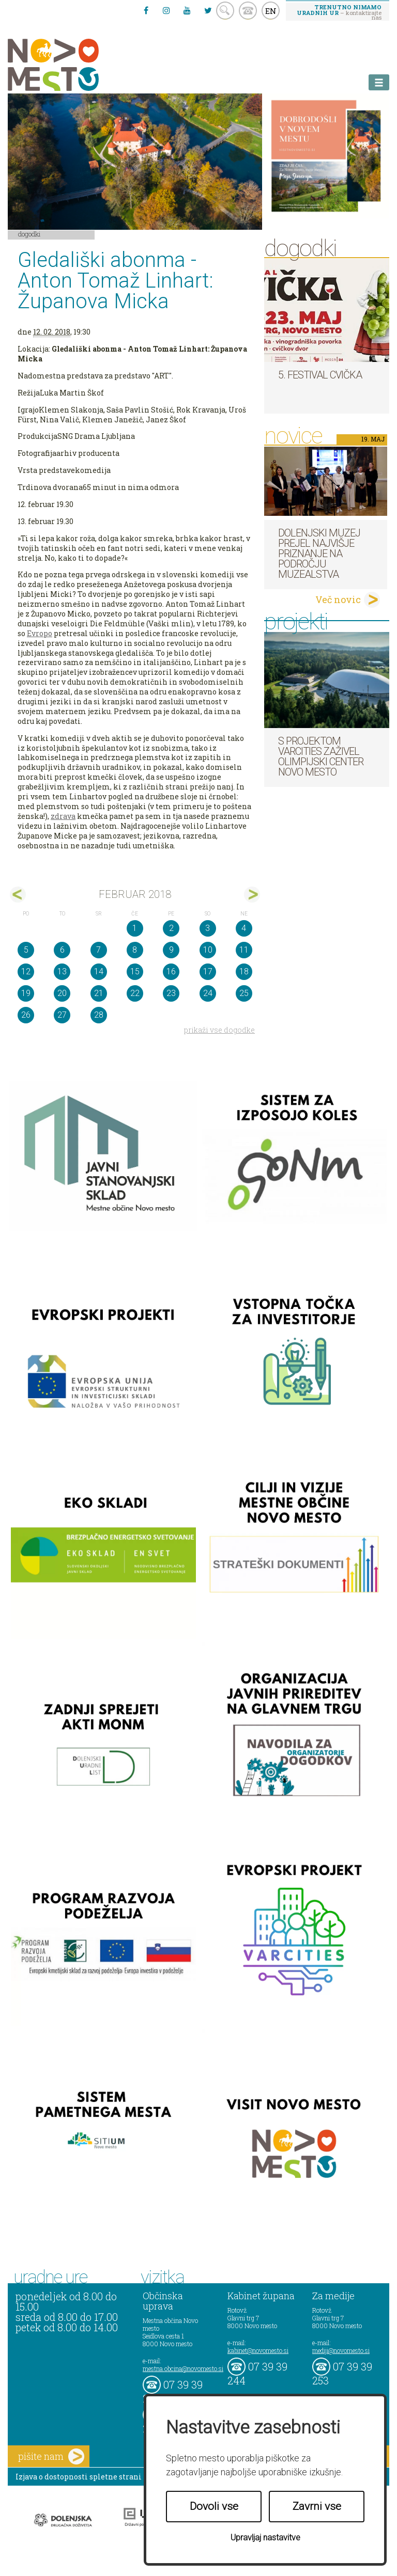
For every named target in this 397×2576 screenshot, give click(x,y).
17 (207, 971)
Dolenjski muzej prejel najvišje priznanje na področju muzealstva (319, 553)
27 (62, 1015)
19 (25, 993)
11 (244, 950)
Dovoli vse (214, 2506)
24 (207, 993)
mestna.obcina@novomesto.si (183, 2368)
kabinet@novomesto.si (257, 2350)
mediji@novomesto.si (341, 2350)
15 (135, 971)
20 (62, 993)
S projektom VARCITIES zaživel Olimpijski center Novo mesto (320, 756)
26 (25, 1015)
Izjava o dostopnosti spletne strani (79, 2477)
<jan (18, 895)
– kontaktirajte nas (339, 12)
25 (244, 993)
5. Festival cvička (320, 375)
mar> (252, 895)
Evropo (39, 633)
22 (135, 993)
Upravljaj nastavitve (265, 2537)
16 (171, 971)
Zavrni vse (317, 2506)
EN (271, 11)
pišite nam (51, 2456)
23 (171, 993)
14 (98, 971)
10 (207, 950)
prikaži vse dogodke (219, 1030)
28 (98, 1015)
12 (25, 971)
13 (62, 971)
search (225, 11)
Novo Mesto (77, 65)
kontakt (248, 11)
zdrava (63, 816)
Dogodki (29, 234)
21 (98, 993)
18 (244, 971)
